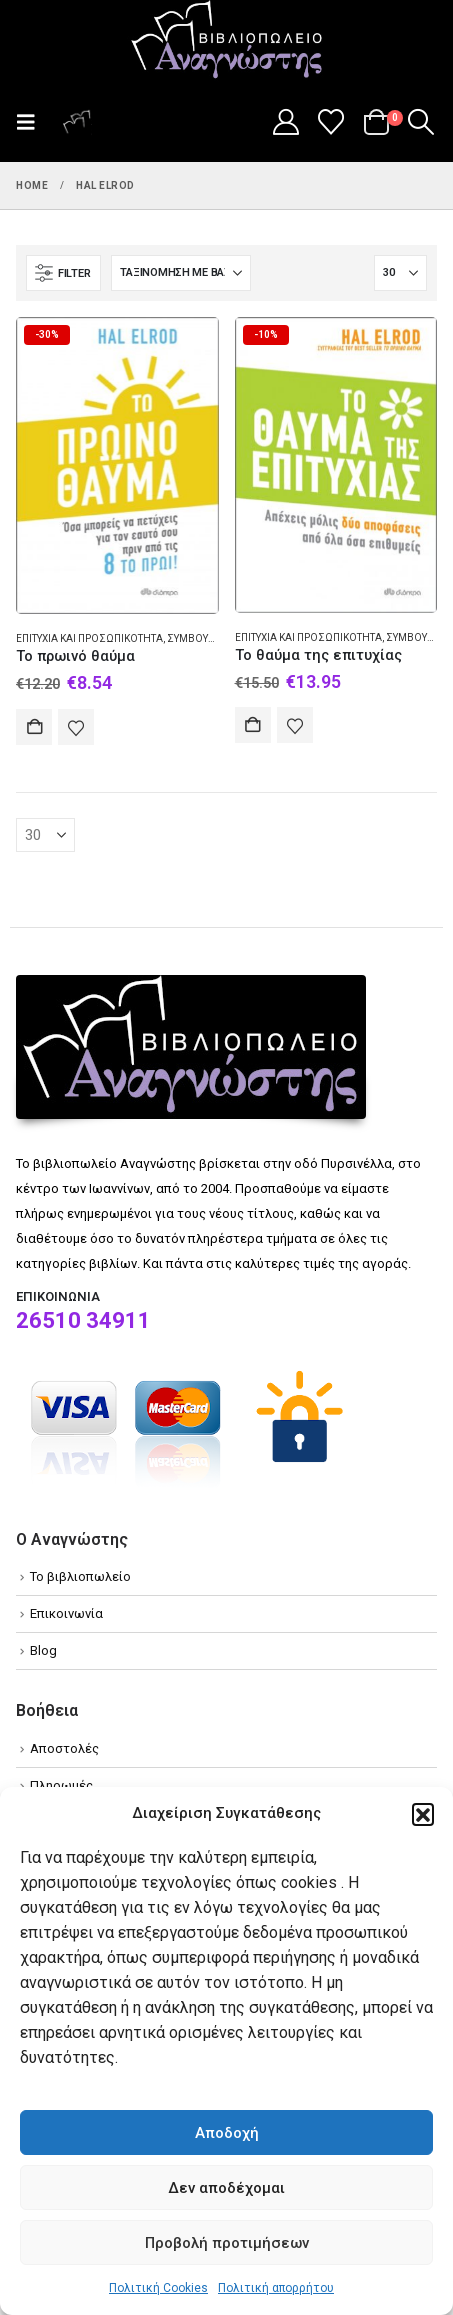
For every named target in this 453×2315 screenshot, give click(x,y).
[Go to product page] (117, 465)
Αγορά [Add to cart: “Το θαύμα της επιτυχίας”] (253, 725)
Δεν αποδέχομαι (226, 2188)
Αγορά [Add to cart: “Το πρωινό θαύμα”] (34, 727)
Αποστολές (64, 1748)
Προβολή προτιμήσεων (227, 2243)
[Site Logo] (227, 41)
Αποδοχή (227, 2133)
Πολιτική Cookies (158, 2288)
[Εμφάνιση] (400, 273)
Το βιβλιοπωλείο (80, 1576)
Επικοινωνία (66, 1613)
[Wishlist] (331, 122)
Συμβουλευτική (207, 638)
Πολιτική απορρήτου (276, 2288)
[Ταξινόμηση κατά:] (181, 273)
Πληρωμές (61, 1785)
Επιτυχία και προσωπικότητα (89, 638)
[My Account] (285, 122)
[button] (423, 1814)
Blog (43, 1650)
